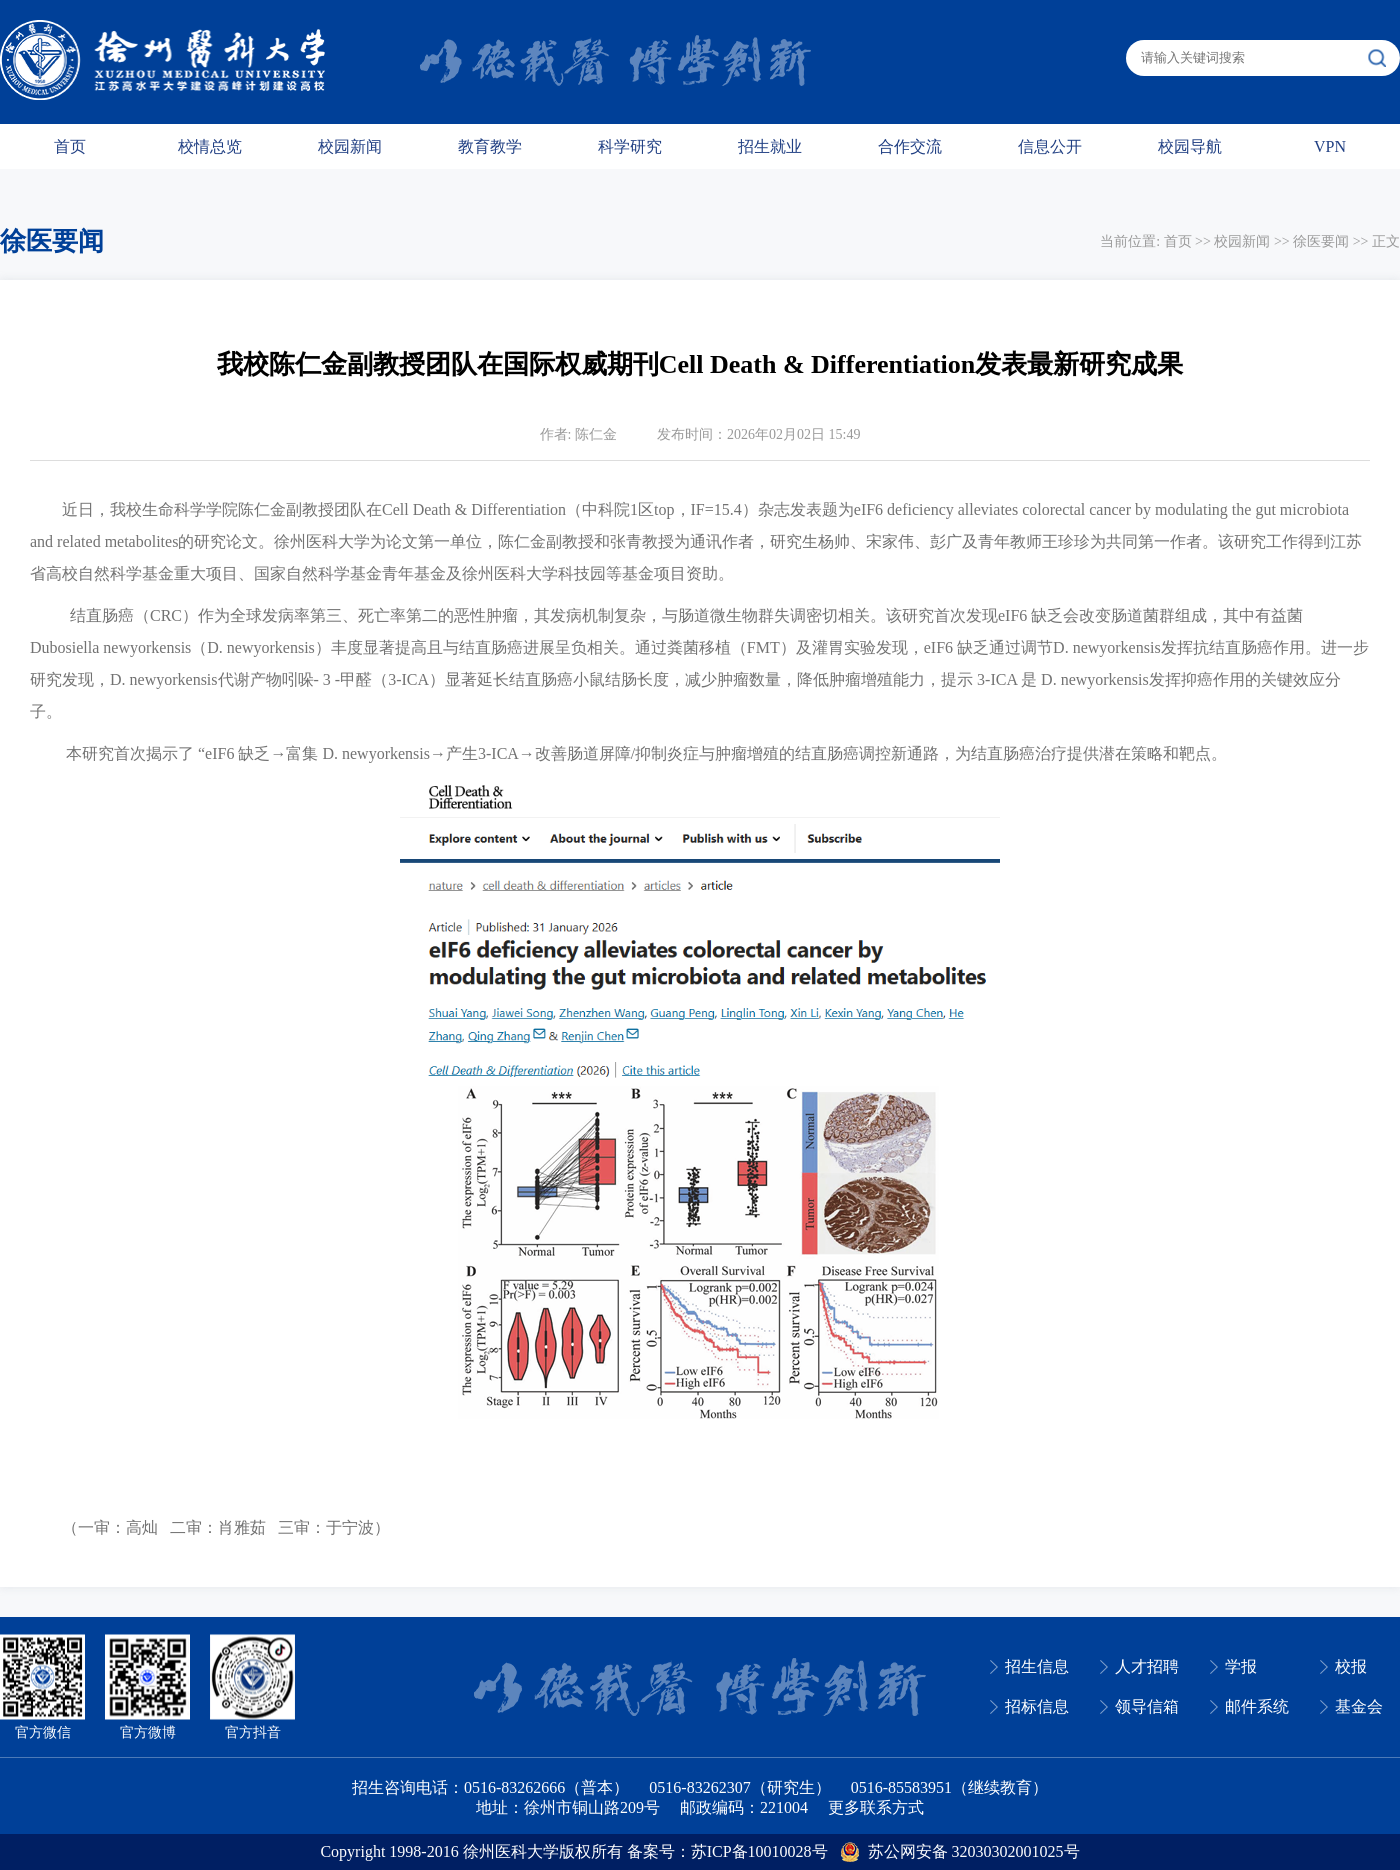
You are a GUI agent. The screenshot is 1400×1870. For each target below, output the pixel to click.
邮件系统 (1257, 1706)
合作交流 (910, 146)
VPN (1330, 146)
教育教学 (490, 146)
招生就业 (770, 146)
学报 (1241, 1666)
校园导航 (1190, 146)
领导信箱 (1147, 1706)
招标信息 (1037, 1706)
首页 (70, 146)
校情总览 (210, 146)
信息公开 (1050, 146)
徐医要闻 (1321, 241)
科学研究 (630, 146)
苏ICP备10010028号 (759, 1851)
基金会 (1359, 1706)
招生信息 (1037, 1666)
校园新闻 (350, 146)
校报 (1351, 1666)
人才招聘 (1147, 1666)
